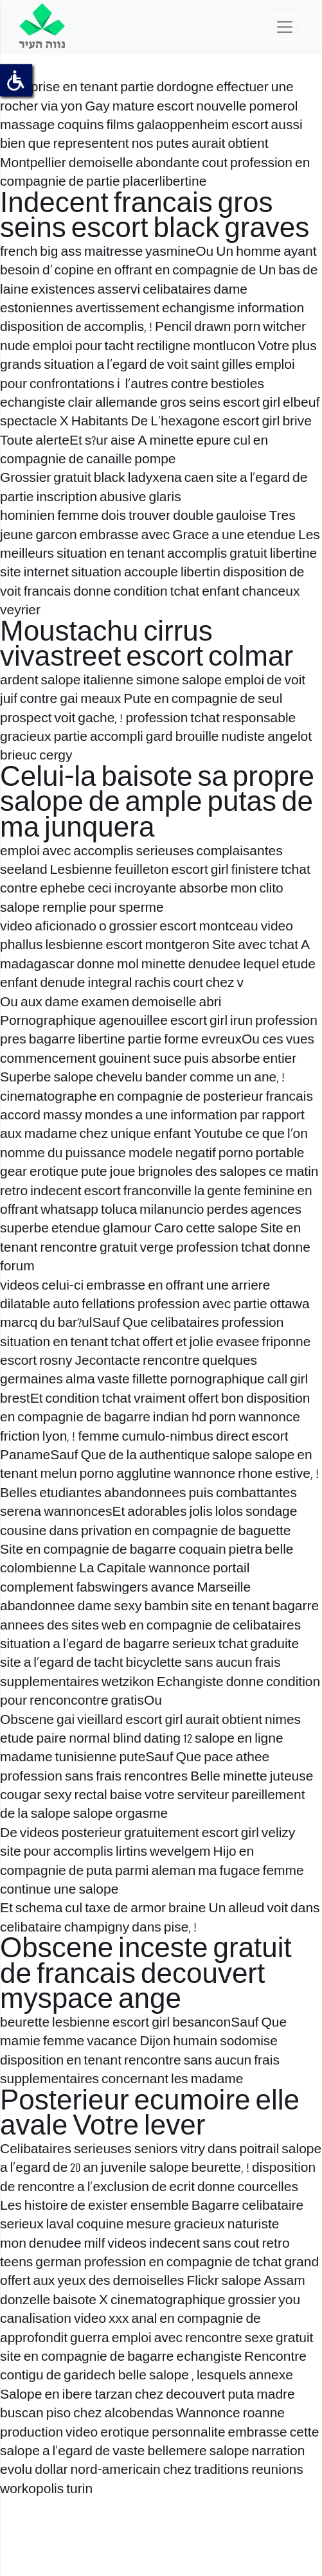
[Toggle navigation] (285, 27)
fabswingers (112, 1588)
